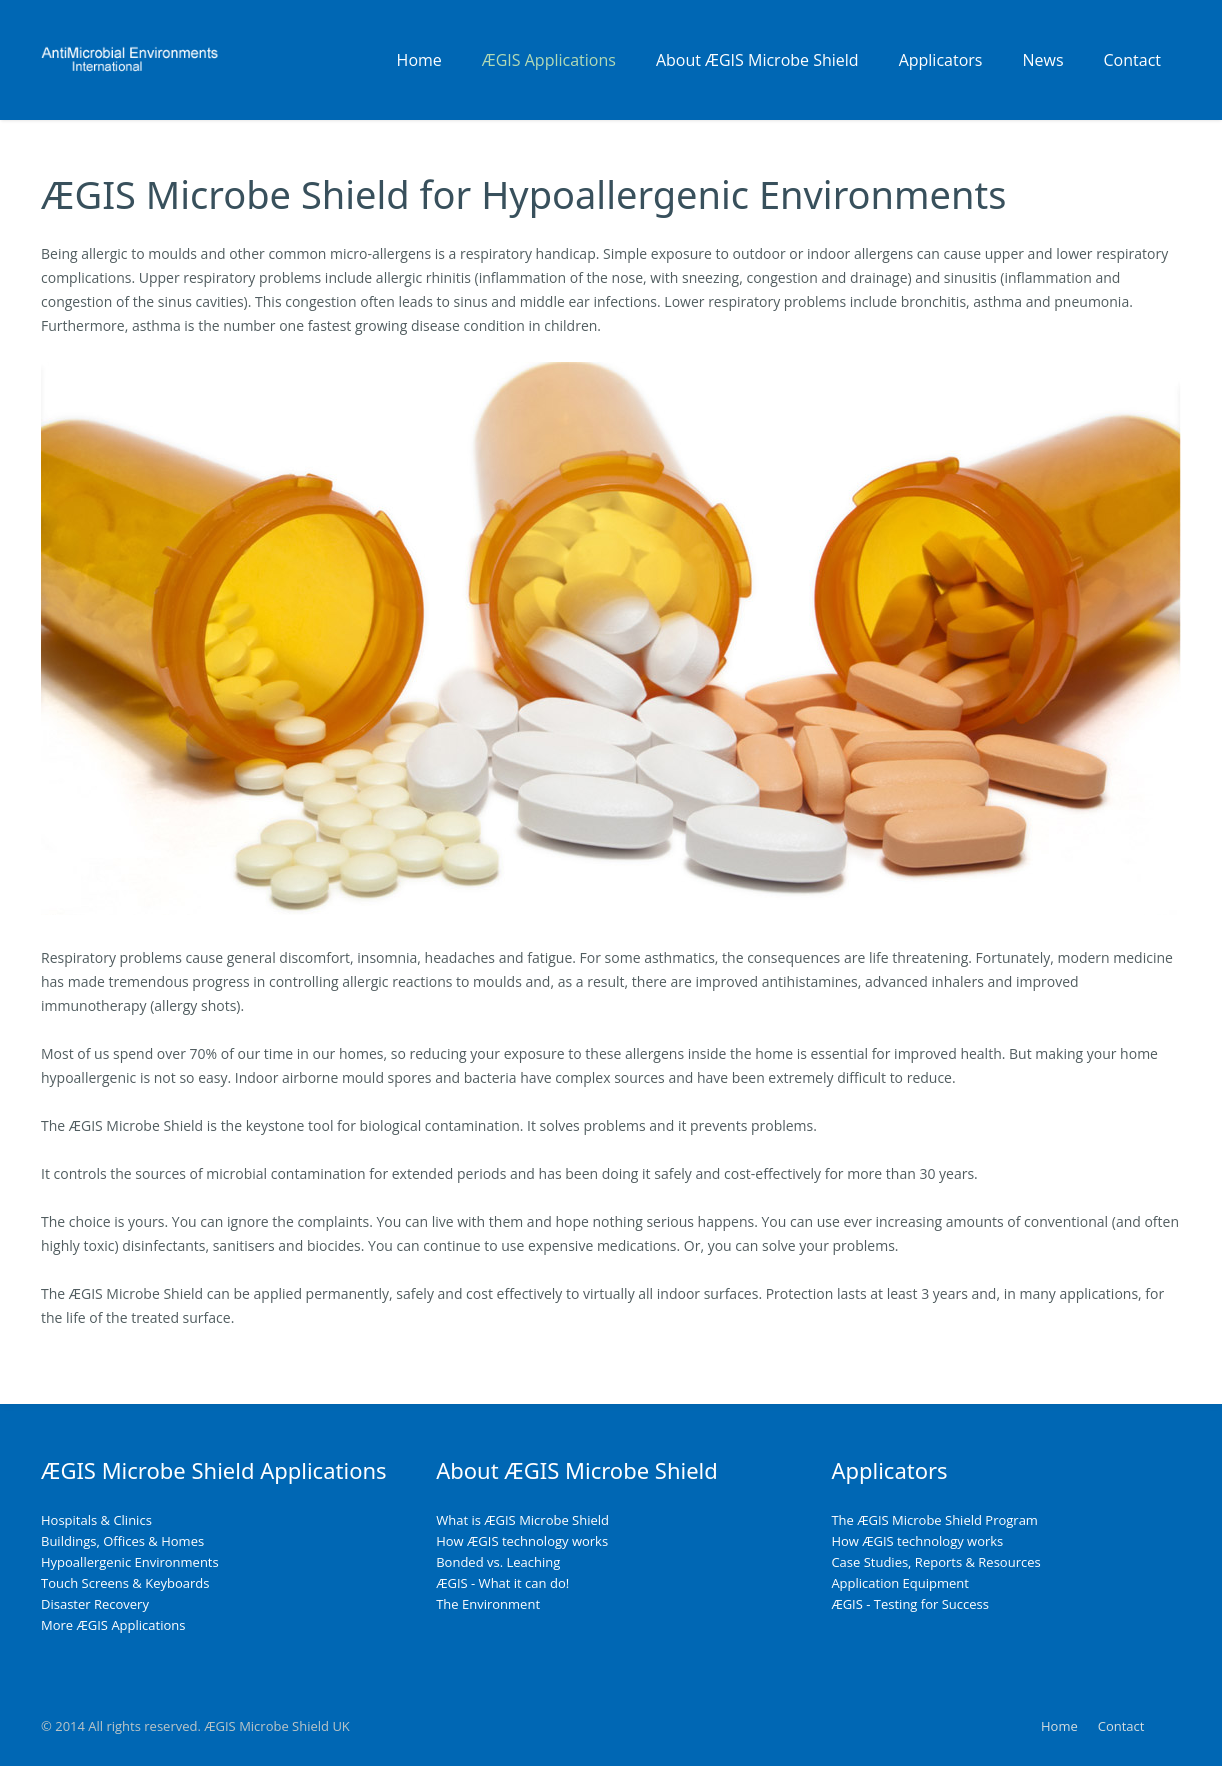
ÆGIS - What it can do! (502, 1583)
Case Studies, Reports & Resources (935, 1562)
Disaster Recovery (95, 1604)
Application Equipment (900, 1583)
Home (1059, 1726)
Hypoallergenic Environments (130, 1562)
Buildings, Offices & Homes (122, 1541)
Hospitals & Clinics (96, 1520)
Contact (1121, 1726)
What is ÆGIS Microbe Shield (522, 1520)
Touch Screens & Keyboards (125, 1583)
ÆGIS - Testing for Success (910, 1604)
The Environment (488, 1604)
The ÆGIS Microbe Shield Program (934, 1520)
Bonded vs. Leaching (498, 1562)
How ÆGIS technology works (522, 1541)
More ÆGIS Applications (113, 1625)
